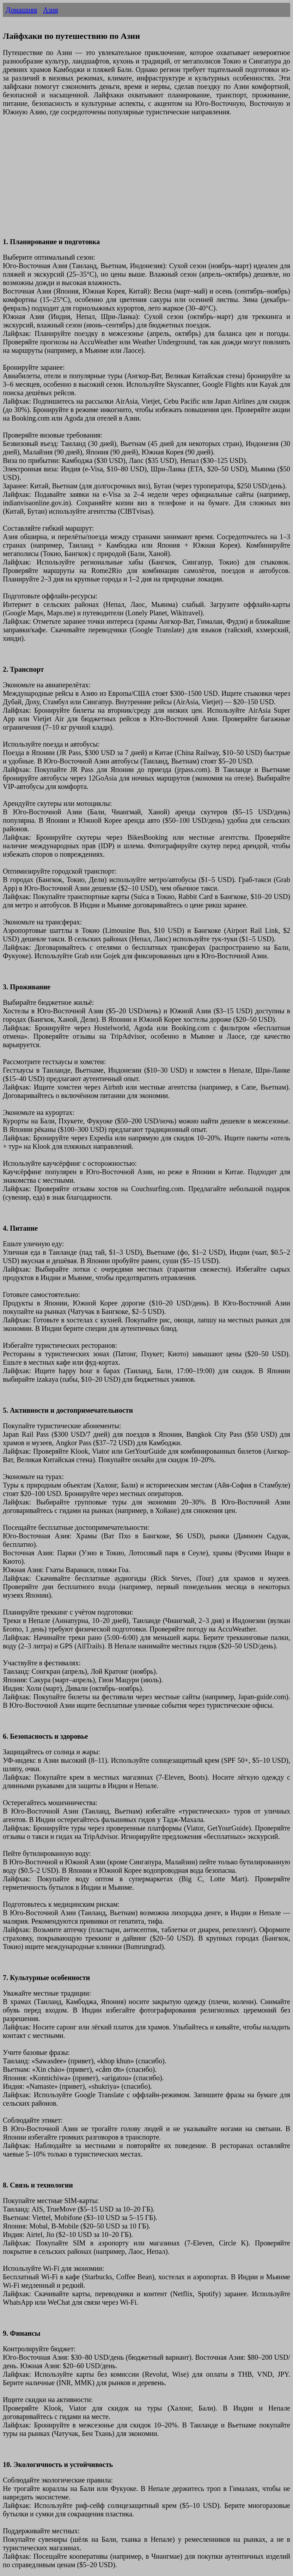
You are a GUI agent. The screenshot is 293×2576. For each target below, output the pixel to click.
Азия (50, 10)
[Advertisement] (146, 181)
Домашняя (21, 10)
